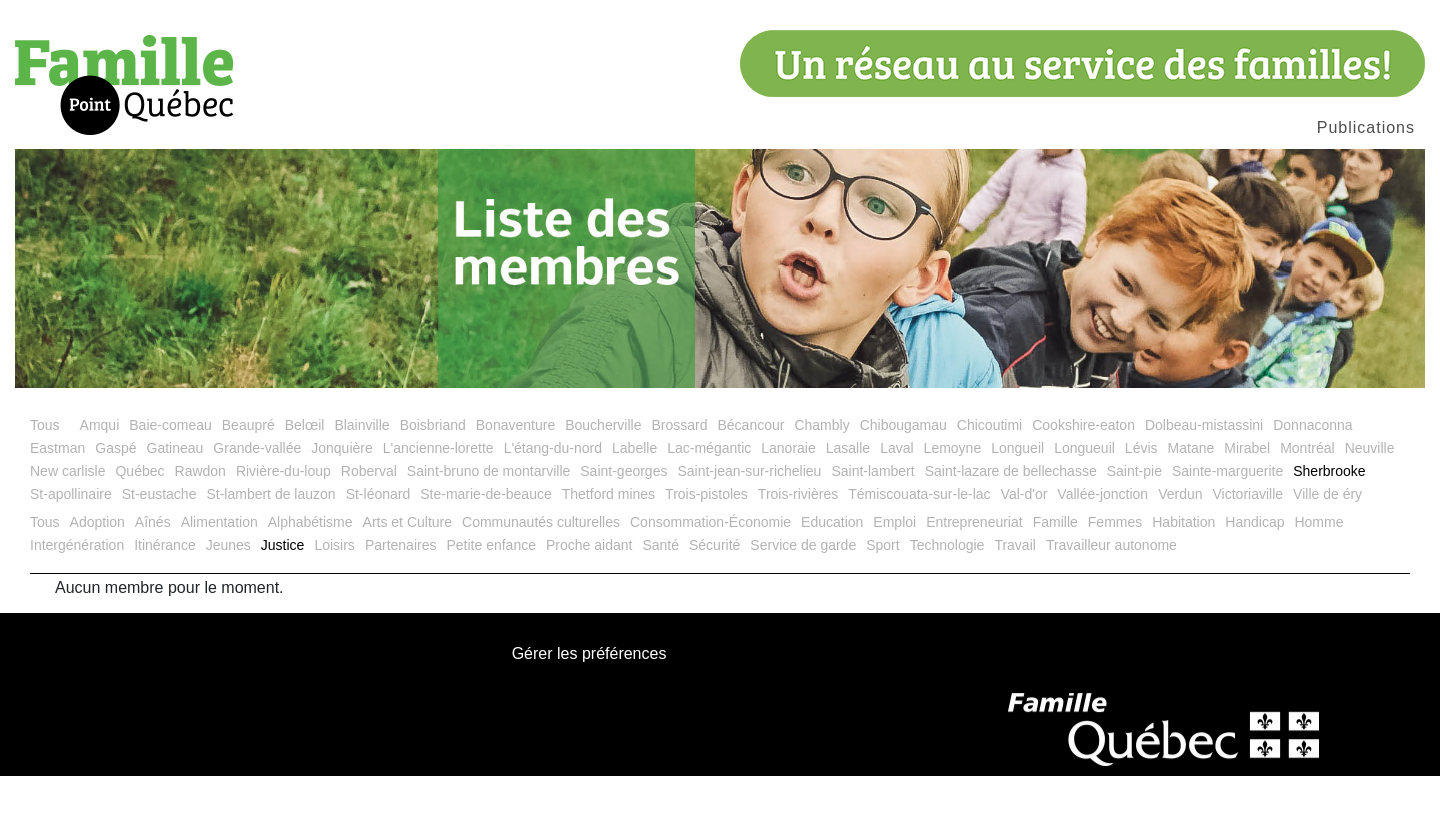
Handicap (1254, 577)
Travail (1015, 600)
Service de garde (803, 600)
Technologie (947, 600)
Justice (283, 600)
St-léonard (378, 549)
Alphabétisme (310, 577)
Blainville (361, 480)
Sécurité (714, 600)
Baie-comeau (170, 480)
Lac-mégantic (709, 503)
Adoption (97, 577)
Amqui (100, 480)
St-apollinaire (71, 549)
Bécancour (750, 480)
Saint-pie (1134, 526)
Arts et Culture (407, 577)
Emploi (894, 577)
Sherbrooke (1329, 526)
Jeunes (228, 600)
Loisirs (334, 600)
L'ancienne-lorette (438, 503)
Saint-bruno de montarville (488, 526)
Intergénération (77, 600)
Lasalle (848, 503)
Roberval (369, 526)
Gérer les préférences (589, 710)
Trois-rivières (798, 549)
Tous (45, 480)
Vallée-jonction (1102, 549)
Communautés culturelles (541, 577)
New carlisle (67, 526)
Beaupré (248, 480)
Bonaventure (515, 480)
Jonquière (342, 503)
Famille (1055, 577)
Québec (139, 526)
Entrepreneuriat (974, 577)
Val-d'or (1024, 549)
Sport (882, 600)
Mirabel (1247, 503)
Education (832, 577)
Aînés (153, 577)
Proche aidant (589, 600)
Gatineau (175, 503)
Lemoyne (953, 503)
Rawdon (200, 526)
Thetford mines (608, 549)
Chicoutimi (989, 480)
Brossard (679, 480)
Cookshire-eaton (1083, 480)
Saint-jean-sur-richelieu (749, 526)
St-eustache (159, 549)
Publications (1366, 127)
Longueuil (1084, 503)
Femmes (1115, 577)
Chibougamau (903, 480)
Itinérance (164, 600)
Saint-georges (623, 526)
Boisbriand (433, 480)
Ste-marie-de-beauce (486, 549)
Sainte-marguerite (1227, 526)
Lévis (1141, 503)
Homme (1318, 577)
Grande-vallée (257, 503)
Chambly (821, 480)
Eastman (57, 503)
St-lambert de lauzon (270, 549)
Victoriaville (1248, 549)
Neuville (1370, 503)
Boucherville (603, 480)
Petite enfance (491, 600)
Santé (660, 600)
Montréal (1307, 503)
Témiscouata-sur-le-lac (919, 549)
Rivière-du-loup (283, 526)
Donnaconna (1312, 480)
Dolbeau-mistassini (1204, 480)
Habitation (1183, 577)
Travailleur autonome (1111, 600)
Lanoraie (788, 503)
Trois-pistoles (706, 549)
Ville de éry (1327, 549)
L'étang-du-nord (553, 503)
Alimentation (219, 577)
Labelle (634, 503)
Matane (1191, 503)
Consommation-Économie (710, 577)
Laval (896, 503)
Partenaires (401, 600)
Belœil (305, 480)
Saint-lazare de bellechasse (1011, 526)
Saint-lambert (872, 526)
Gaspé (115, 503)
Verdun (1180, 549)
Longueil (1017, 503)
